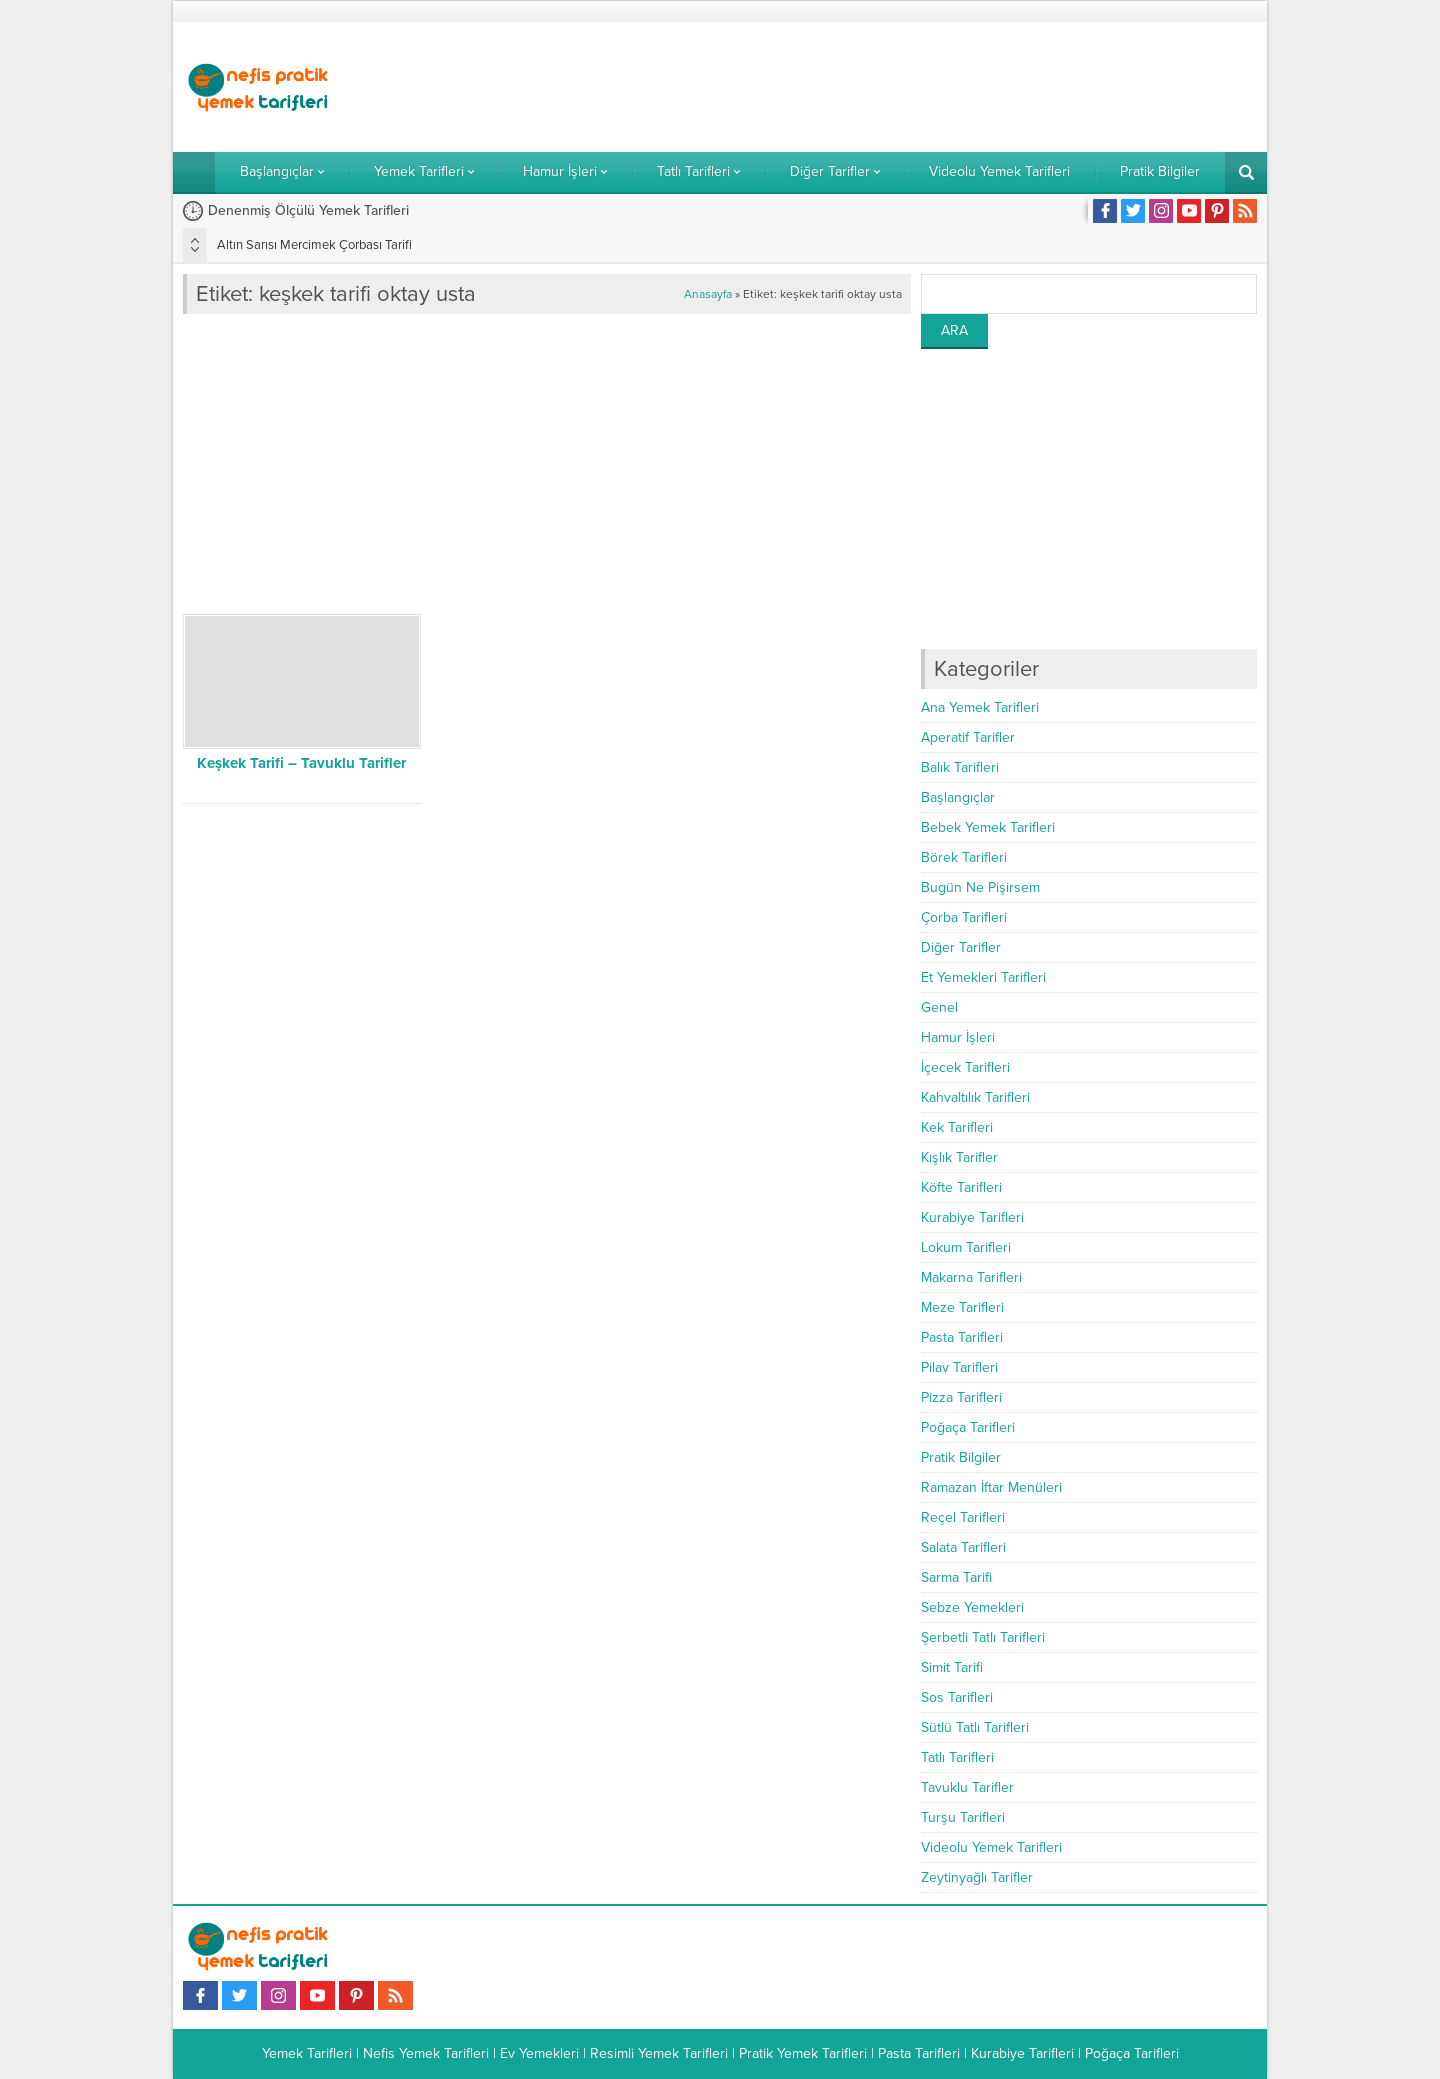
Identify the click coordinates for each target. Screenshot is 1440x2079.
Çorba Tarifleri (964, 917)
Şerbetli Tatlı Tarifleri (983, 1637)
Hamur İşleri (958, 1037)
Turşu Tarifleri (963, 1817)
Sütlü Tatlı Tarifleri (975, 1727)
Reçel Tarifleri (963, 1517)
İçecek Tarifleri (965, 1067)
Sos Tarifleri (957, 1697)
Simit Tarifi (952, 1667)
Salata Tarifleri (963, 1547)
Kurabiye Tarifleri (972, 1217)
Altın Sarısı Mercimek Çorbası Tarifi (314, 245)
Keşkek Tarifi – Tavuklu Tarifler (301, 763)
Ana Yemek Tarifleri (980, 707)
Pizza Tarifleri (961, 1397)
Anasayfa (708, 294)
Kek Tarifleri (957, 1127)
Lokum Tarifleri (966, 1247)
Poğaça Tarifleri (968, 1427)
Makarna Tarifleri (971, 1277)
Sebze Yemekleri (972, 1607)
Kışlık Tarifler (959, 1157)
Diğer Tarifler (961, 947)
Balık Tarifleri (960, 767)
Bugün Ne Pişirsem (980, 887)
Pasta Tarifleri (962, 1337)
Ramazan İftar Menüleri (991, 1487)
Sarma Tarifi (956, 1577)
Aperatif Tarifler (968, 737)
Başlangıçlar (958, 797)
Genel (939, 1007)
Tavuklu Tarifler (967, 1787)
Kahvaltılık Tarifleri (975, 1097)
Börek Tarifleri (964, 857)
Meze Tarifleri (962, 1307)
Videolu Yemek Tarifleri (991, 1847)
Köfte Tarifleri (961, 1187)
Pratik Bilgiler (961, 1457)
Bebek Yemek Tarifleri (988, 827)
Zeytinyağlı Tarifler (977, 1877)
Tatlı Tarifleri (957, 1757)
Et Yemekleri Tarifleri (983, 977)
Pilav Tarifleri (959, 1367)
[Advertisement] (893, 87)
